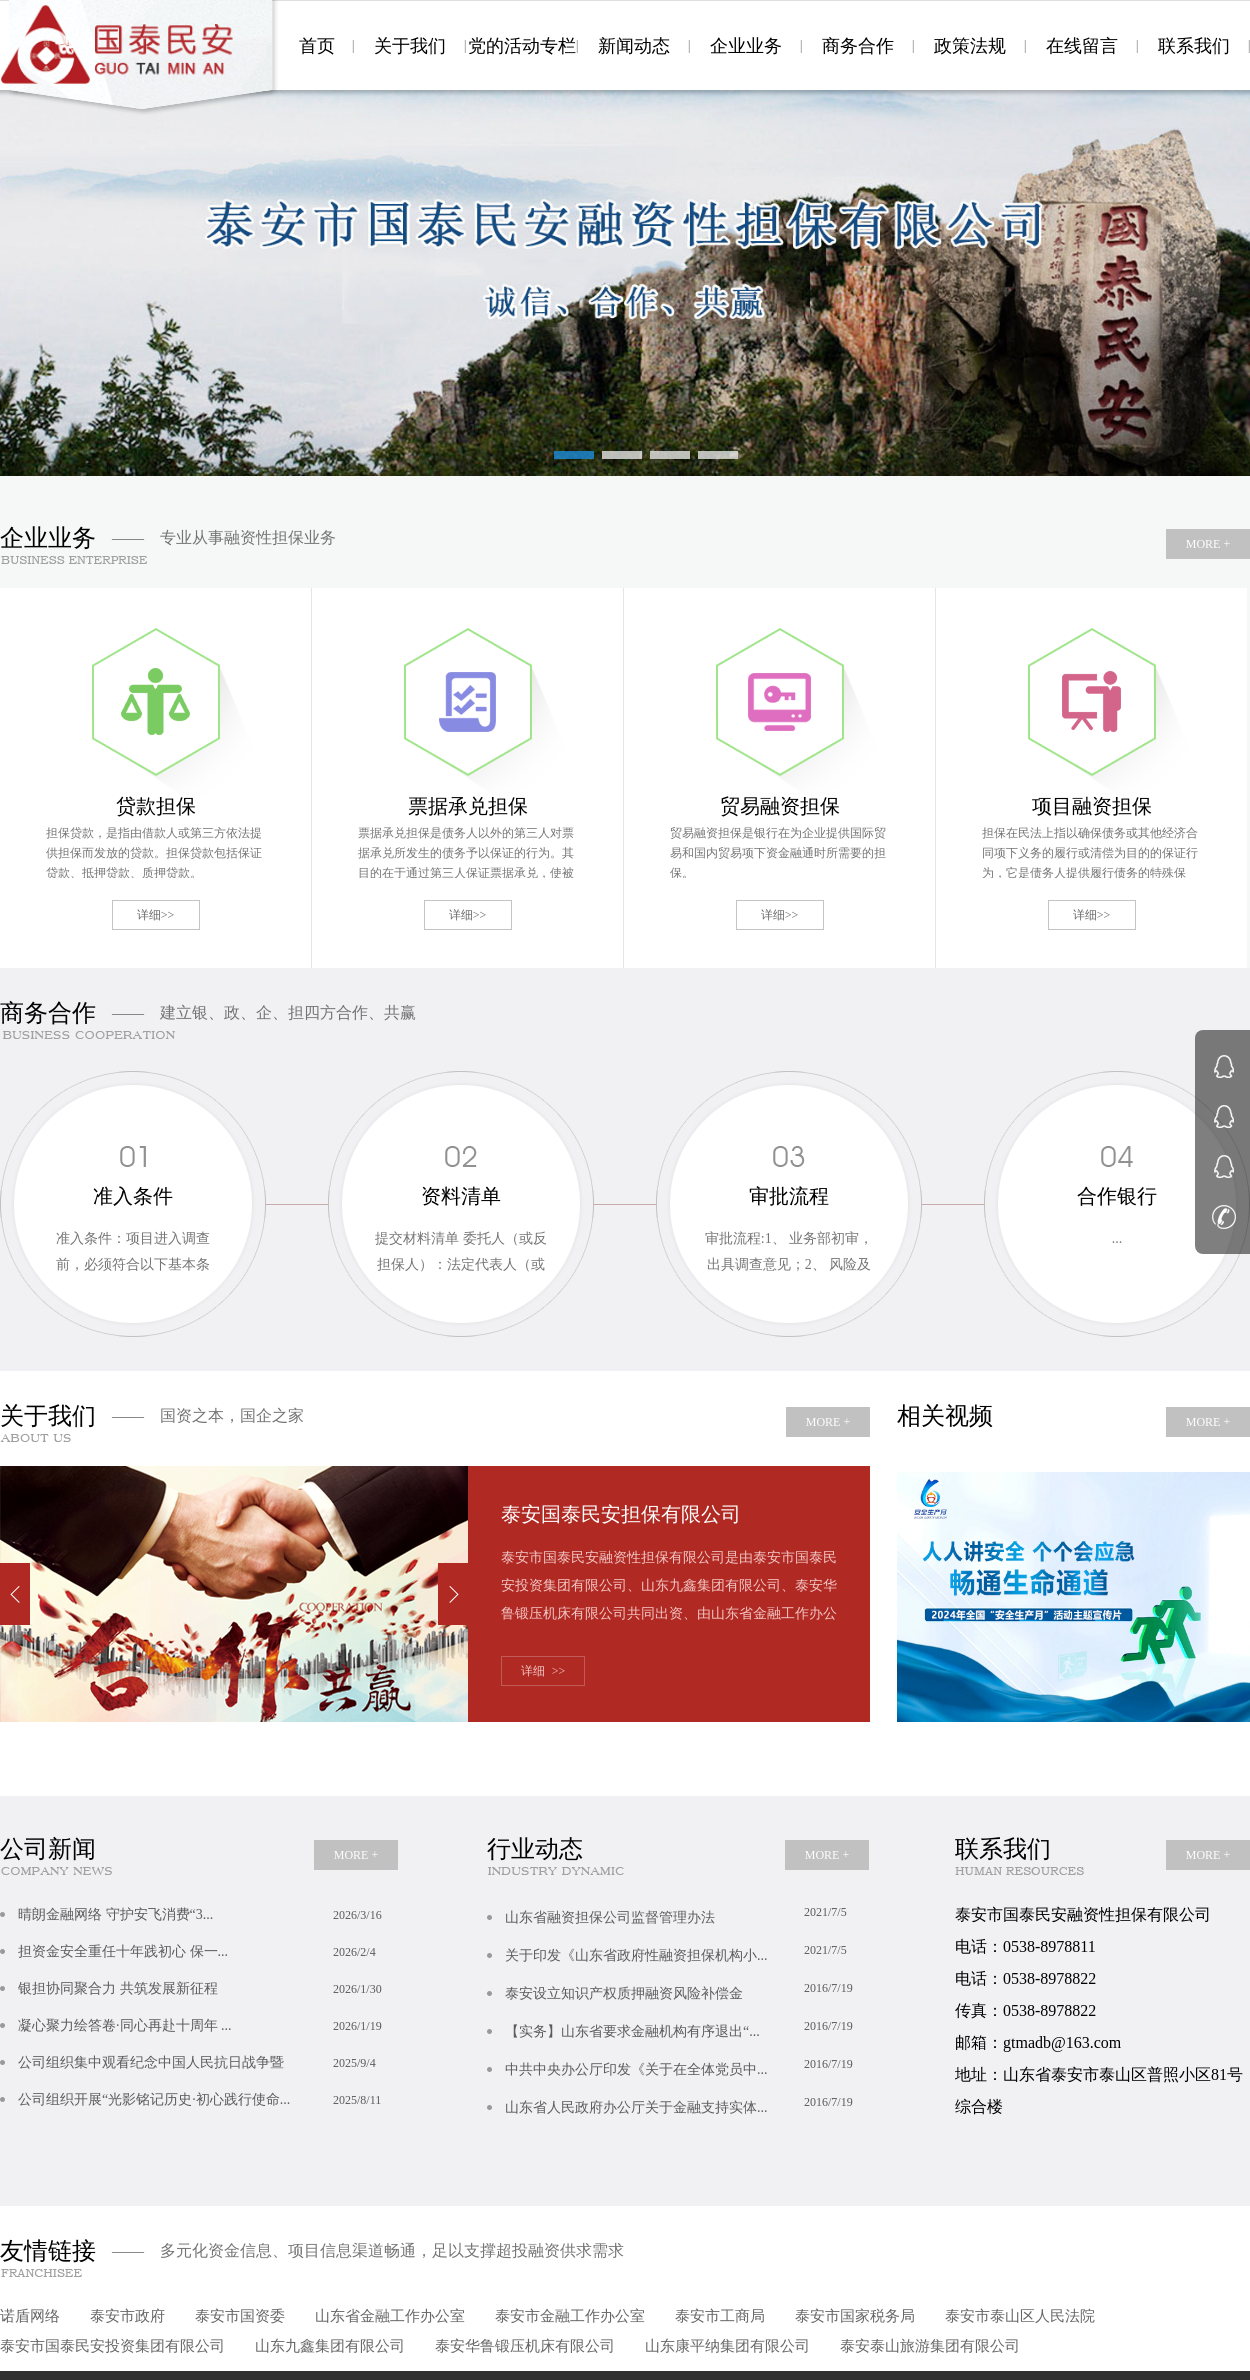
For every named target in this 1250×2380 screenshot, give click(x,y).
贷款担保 (156, 806)
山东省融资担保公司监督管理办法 (687, 1912)
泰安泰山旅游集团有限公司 (930, 2346)
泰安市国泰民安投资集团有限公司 (112, 2346)
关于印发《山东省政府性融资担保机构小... (687, 1950)
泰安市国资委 (240, 2316)
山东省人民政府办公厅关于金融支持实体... (687, 2102)
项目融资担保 (1092, 806)
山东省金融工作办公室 (390, 2316)
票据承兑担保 (468, 806)
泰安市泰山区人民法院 (1020, 2316)
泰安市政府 (127, 2316)
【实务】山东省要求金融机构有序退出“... (687, 2026)
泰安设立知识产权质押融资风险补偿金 (687, 1988)
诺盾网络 (30, 2316)
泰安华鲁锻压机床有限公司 (525, 2346)
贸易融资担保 (780, 806)
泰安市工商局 (720, 2316)
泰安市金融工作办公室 (570, 2316)
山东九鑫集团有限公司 (330, 2346)
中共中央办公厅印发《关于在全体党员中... (687, 2064)
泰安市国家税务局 (855, 2316)
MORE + (1208, 544)
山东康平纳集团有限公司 (727, 2346)
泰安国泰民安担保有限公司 (621, 1514)
